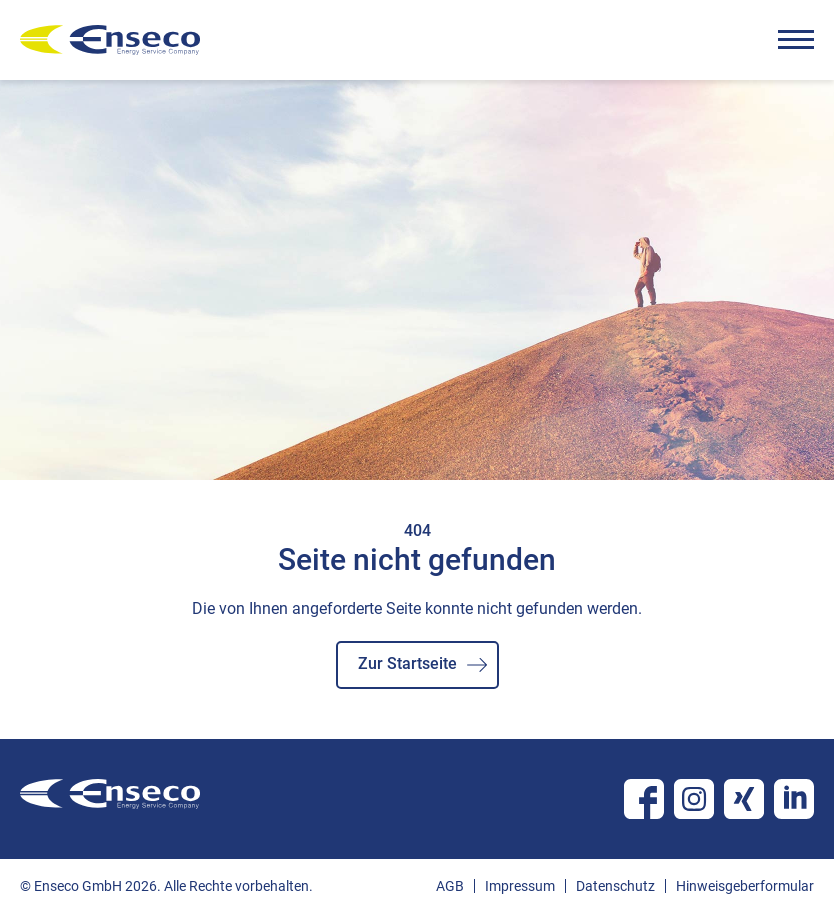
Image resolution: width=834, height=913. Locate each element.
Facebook (644, 799)
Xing (744, 799)
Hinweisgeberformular (745, 886)
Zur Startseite (407, 663)
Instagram (694, 799)
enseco (110, 40)
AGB (450, 886)
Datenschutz (615, 886)
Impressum (520, 886)
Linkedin (794, 799)
